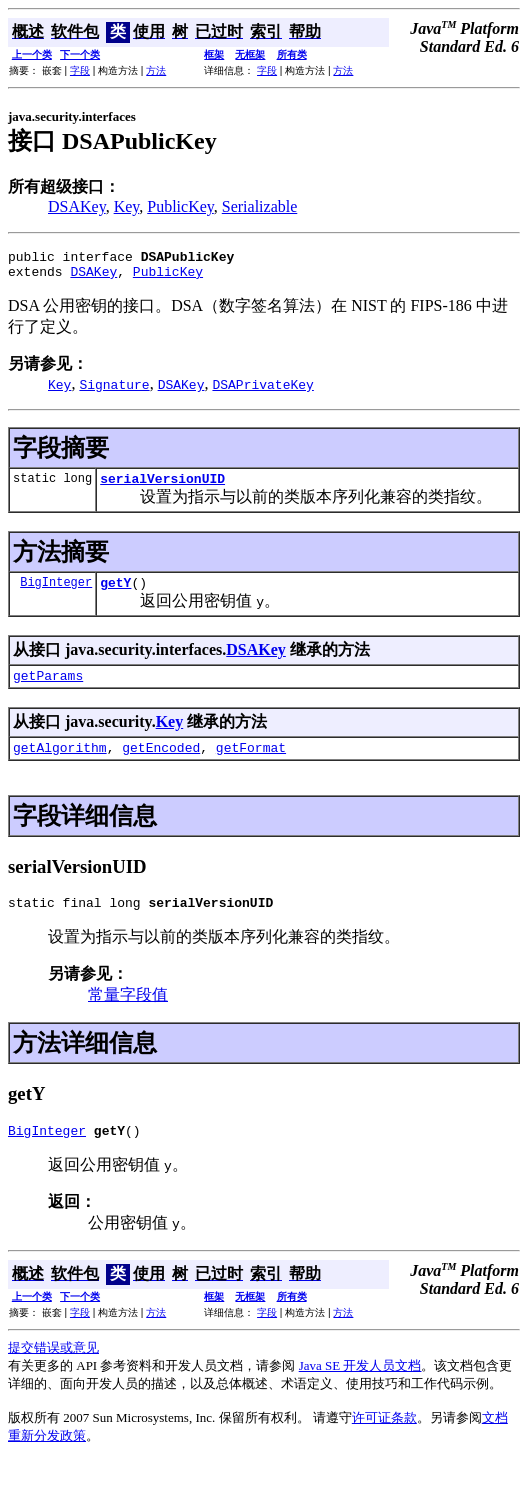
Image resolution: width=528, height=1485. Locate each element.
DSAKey (77, 206)
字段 (80, 70)
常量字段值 (128, 1015)
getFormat (251, 765)
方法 (156, 70)
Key (127, 206)
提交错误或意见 (53, 1371)
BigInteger (56, 593)
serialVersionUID (162, 487)
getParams (48, 690)
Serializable (260, 206)
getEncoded (161, 765)
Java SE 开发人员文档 (360, 1389)
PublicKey (180, 206)
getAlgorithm (60, 765)
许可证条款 (384, 1441)
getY (115, 594)
